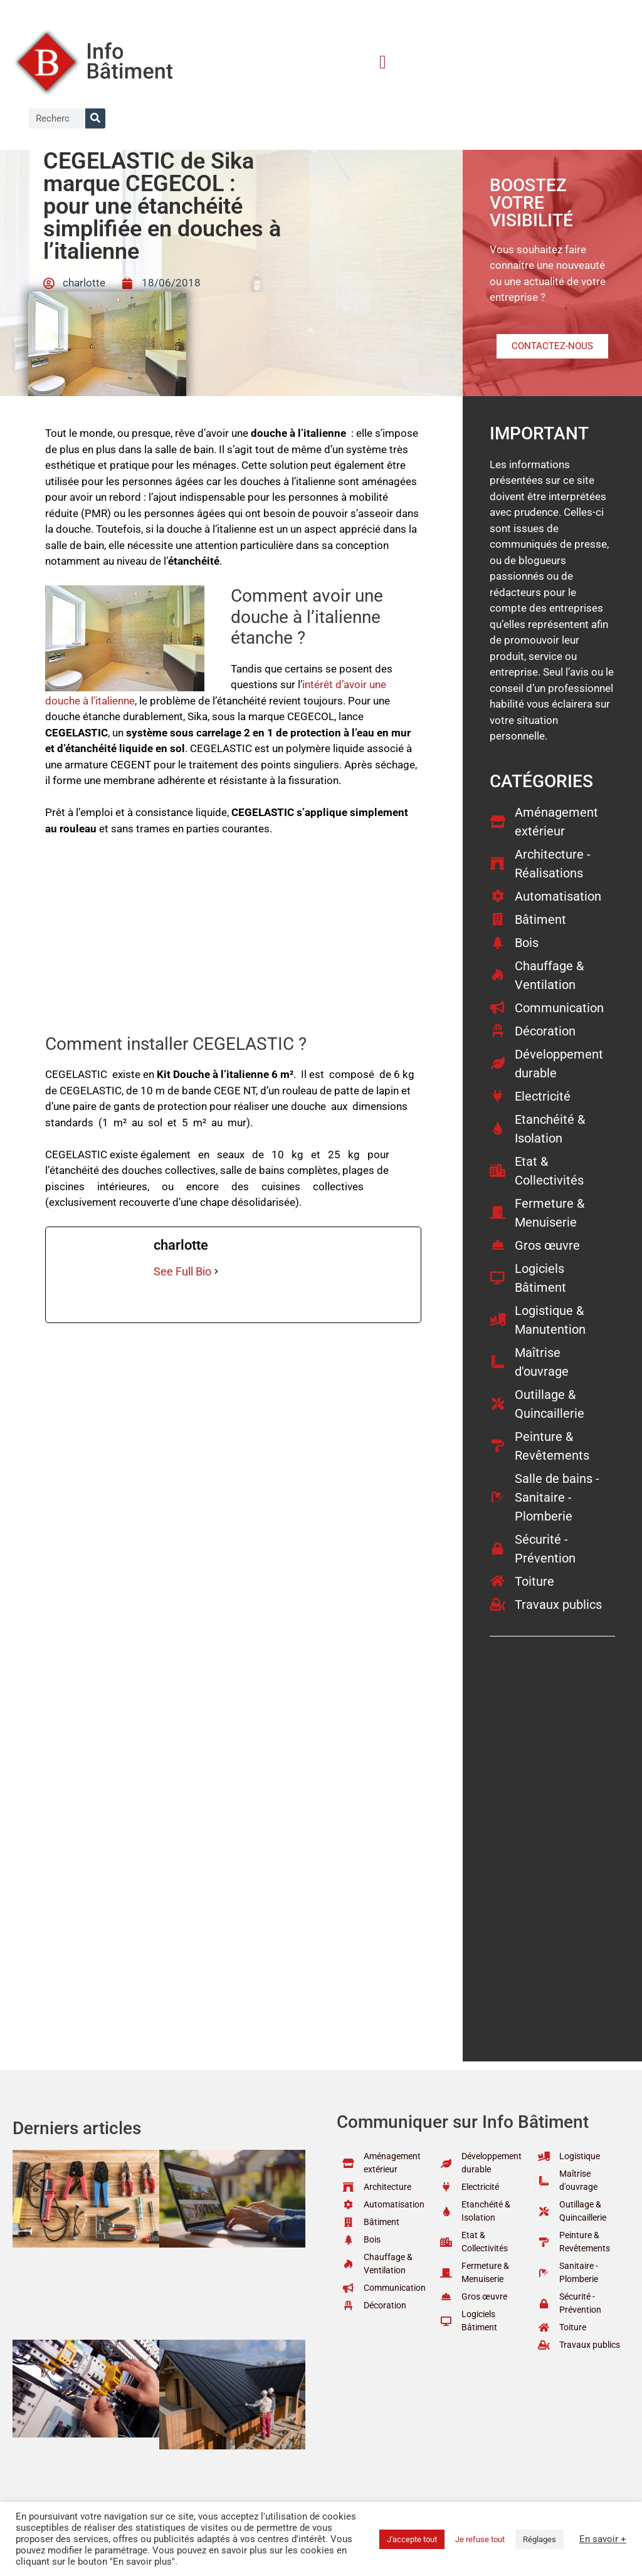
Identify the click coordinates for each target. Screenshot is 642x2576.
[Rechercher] (95, 118)
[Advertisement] (233, 941)
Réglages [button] (539, 2539)
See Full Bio (182, 1271)
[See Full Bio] (216, 1271)
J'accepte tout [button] (412, 2539)
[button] (382, 62)
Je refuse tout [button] (480, 2539)
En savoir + (602, 2539)
